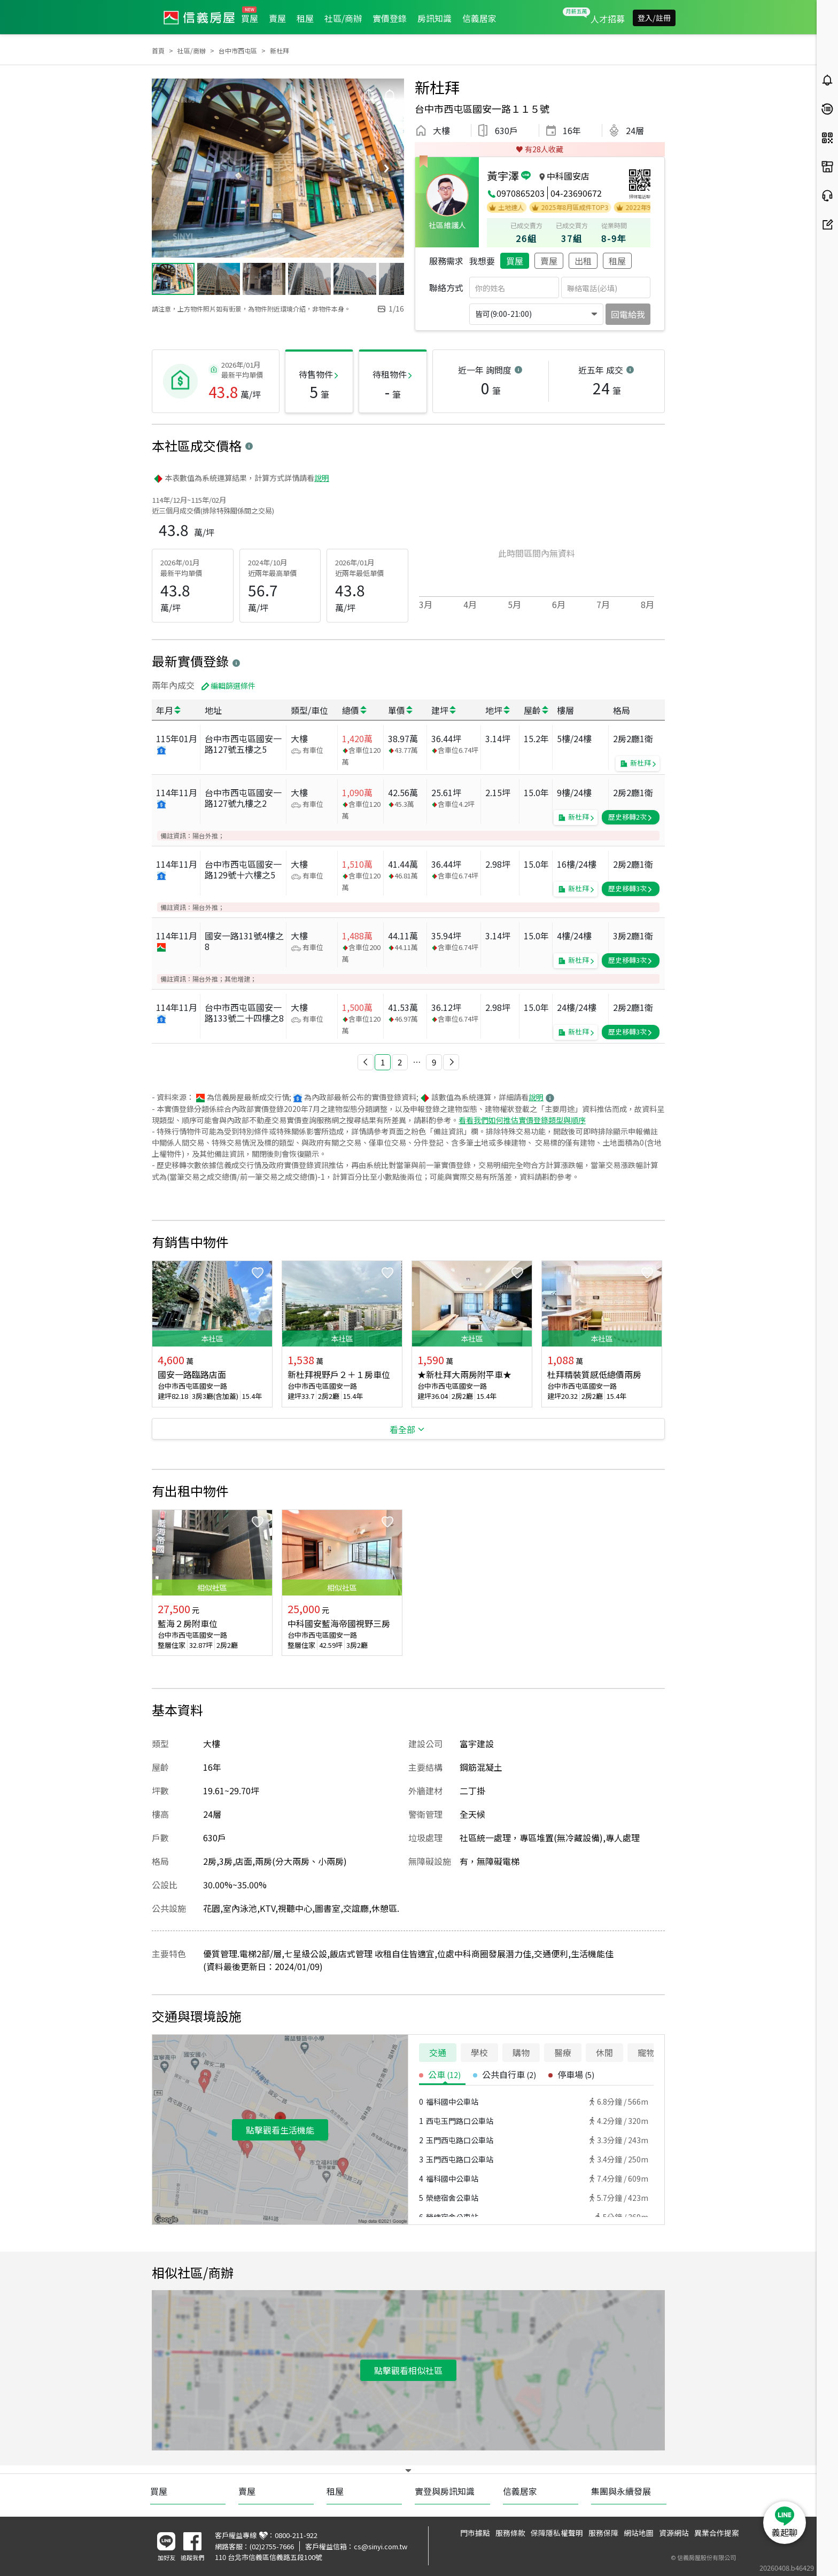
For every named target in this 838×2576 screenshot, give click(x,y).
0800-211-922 (296, 2535)
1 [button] (383, 1062)
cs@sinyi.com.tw (380, 2546)
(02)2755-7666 (272, 2546)
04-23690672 (576, 192)
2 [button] (400, 1062)
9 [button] (434, 1062)
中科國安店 (568, 175)
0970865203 (520, 192)
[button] (365, 1062)
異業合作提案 (716, 2532)
